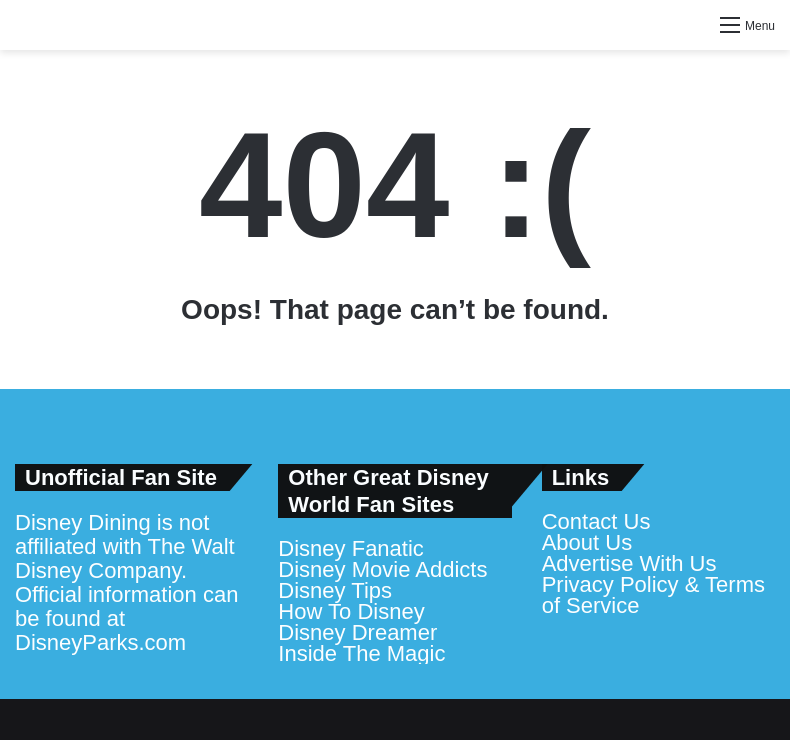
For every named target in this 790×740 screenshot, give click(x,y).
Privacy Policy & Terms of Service (653, 595)
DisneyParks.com (100, 642)
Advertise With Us (629, 563)
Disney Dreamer (357, 632)
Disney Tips (335, 590)
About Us (587, 542)
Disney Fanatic (351, 548)
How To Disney (351, 611)
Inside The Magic (361, 653)
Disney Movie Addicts (382, 569)
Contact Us (596, 521)
